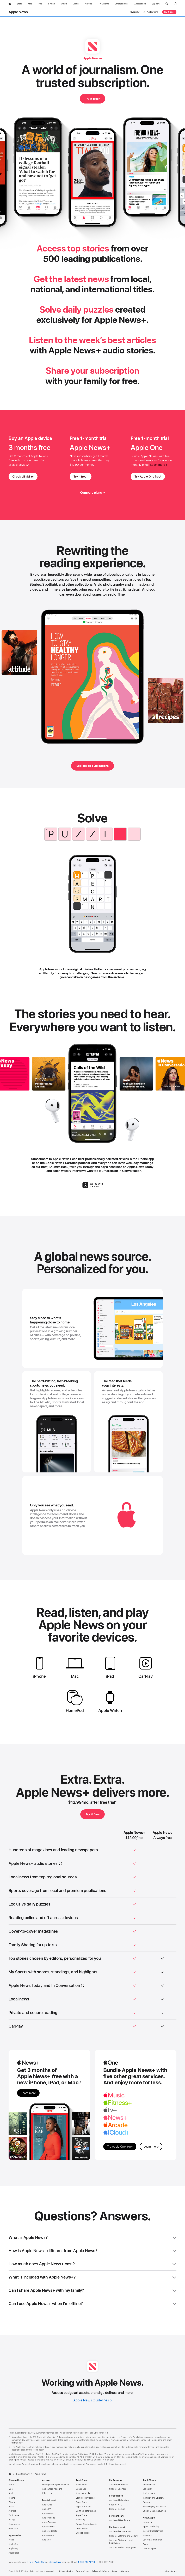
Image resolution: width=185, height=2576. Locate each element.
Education (147, 2489)
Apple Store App (83, 2506)
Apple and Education (119, 2500)
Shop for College (117, 2509)
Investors (147, 2535)
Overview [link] (134, 12)
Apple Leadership (151, 2526)
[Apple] (9, 4)
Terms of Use (82, 2571)
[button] (166, 4)
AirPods (12, 2511)
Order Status (82, 2528)
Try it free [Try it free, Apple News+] (93, 1814)
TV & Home (14, 2515)
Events (146, 2544)
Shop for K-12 (115, 2505)
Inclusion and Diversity (153, 2498)
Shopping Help (82, 2533)
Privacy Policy (66, 2571)
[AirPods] (88, 4)
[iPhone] (51, 4)
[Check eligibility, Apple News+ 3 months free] (23, 476)
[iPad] (40, 4)
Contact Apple (149, 2548)
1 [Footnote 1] (28, 464)
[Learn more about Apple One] (151, 2146)
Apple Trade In (82, 2515)
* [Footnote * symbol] (116, 1802)
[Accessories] (140, 4)
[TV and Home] (103, 4)
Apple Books (48, 2535)
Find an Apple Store (36, 2562)
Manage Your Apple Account (55, 2484)
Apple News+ (19, 12)
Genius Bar (81, 2489)
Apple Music (48, 2513)
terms (14, 2443)
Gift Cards (13, 2528)
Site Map (124, 2571)
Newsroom (148, 2522)
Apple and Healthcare (119, 2520)
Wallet (11, 2540)
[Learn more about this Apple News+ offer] (28, 2093)
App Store (47, 2540)
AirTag (12, 2519)
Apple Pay (13, 2548)
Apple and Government (120, 2531)
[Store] (19, 4)
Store (11, 2484)
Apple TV (46, 2509)
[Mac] (30, 4)
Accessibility (149, 2484)
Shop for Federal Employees (122, 2547)
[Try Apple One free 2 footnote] (148, 476)
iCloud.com (47, 2493)
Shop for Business (117, 2489)
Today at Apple (83, 2493)
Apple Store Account (52, 2489)
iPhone (12, 2498)
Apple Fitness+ (49, 2522)
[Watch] (63, 4)
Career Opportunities (153, 2531)
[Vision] (75, 4)
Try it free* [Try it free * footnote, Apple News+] (169, 12)
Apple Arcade (48, 2518)
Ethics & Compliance (152, 2540)
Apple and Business (118, 2484)
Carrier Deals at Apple (86, 2524)
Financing (80, 2519)
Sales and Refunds (100, 2571)
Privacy (146, 2502)
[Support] (156, 4)
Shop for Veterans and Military (123, 2536)
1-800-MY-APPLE (86, 2562)
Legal (114, 2571)
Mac (11, 2489)
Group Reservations (85, 2498)
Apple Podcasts (49, 2531)
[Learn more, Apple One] (158, 464)
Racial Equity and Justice (154, 2506)
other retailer (55, 2562)
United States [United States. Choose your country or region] (170, 2571)
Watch (12, 2502)
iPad (11, 2493)
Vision (11, 2506)
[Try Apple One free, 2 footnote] (119, 2146)
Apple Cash (14, 2553)
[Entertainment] (122, 4)
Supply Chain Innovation (154, 2511)
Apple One (47, 2505)
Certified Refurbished (86, 2511)
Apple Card (14, 2544)
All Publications (151, 12)
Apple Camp (81, 2502)
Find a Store (81, 2484)
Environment (149, 2493)
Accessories (14, 2524)
